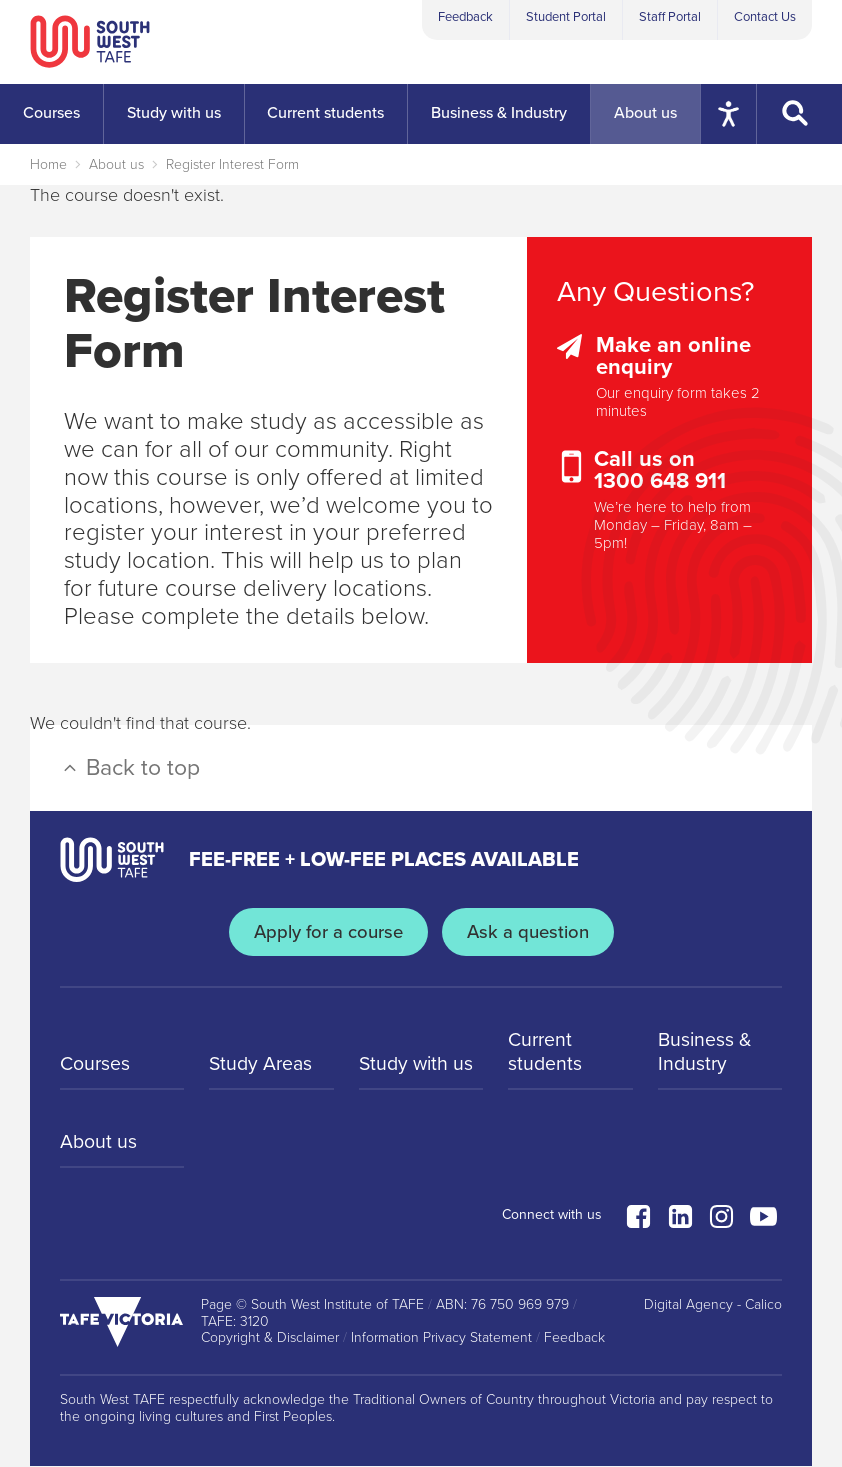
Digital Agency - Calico (713, 1306)
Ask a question (530, 932)
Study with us (418, 1066)
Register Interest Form (232, 164)
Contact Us (765, 17)
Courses (96, 1066)
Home (48, 164)
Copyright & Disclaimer (270, 1339)
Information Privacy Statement (441, 1339)
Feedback (465, 17)
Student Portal (566, 17)
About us (116, 164)
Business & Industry (706, 1053)
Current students (545, 1053)
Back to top (130, 768)
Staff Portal (670, 17)
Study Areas (262, 1066)
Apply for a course (326, 932)
